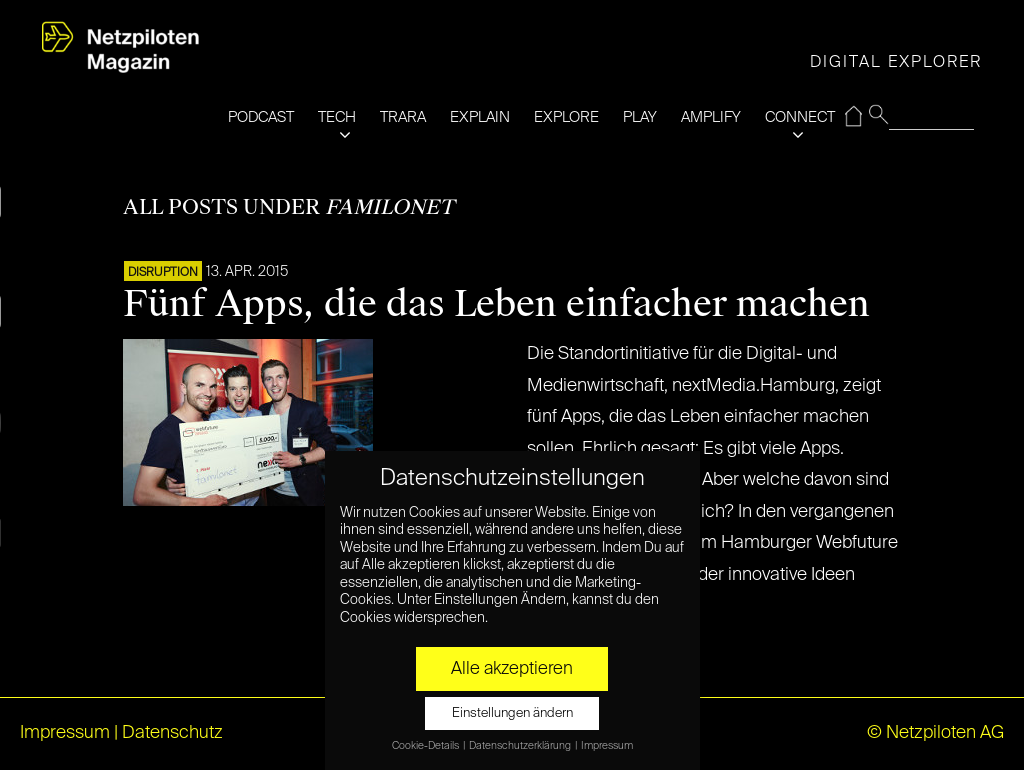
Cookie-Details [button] (426, 746)
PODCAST (261, 117)
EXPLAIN (480, 117)
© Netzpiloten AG (935, 733)
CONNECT (800, 117)
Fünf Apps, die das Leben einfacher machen (496, 304)
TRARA (403, 117)
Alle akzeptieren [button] (512, 669)
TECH (337, 117)
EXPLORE (566, 117)
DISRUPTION (163, 273)
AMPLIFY (711, 117)
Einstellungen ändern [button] (512, 713)
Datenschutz (172, 733)
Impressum (65, 733)
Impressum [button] (607, 746)
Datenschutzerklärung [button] (521, 746)
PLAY (640, 117)
